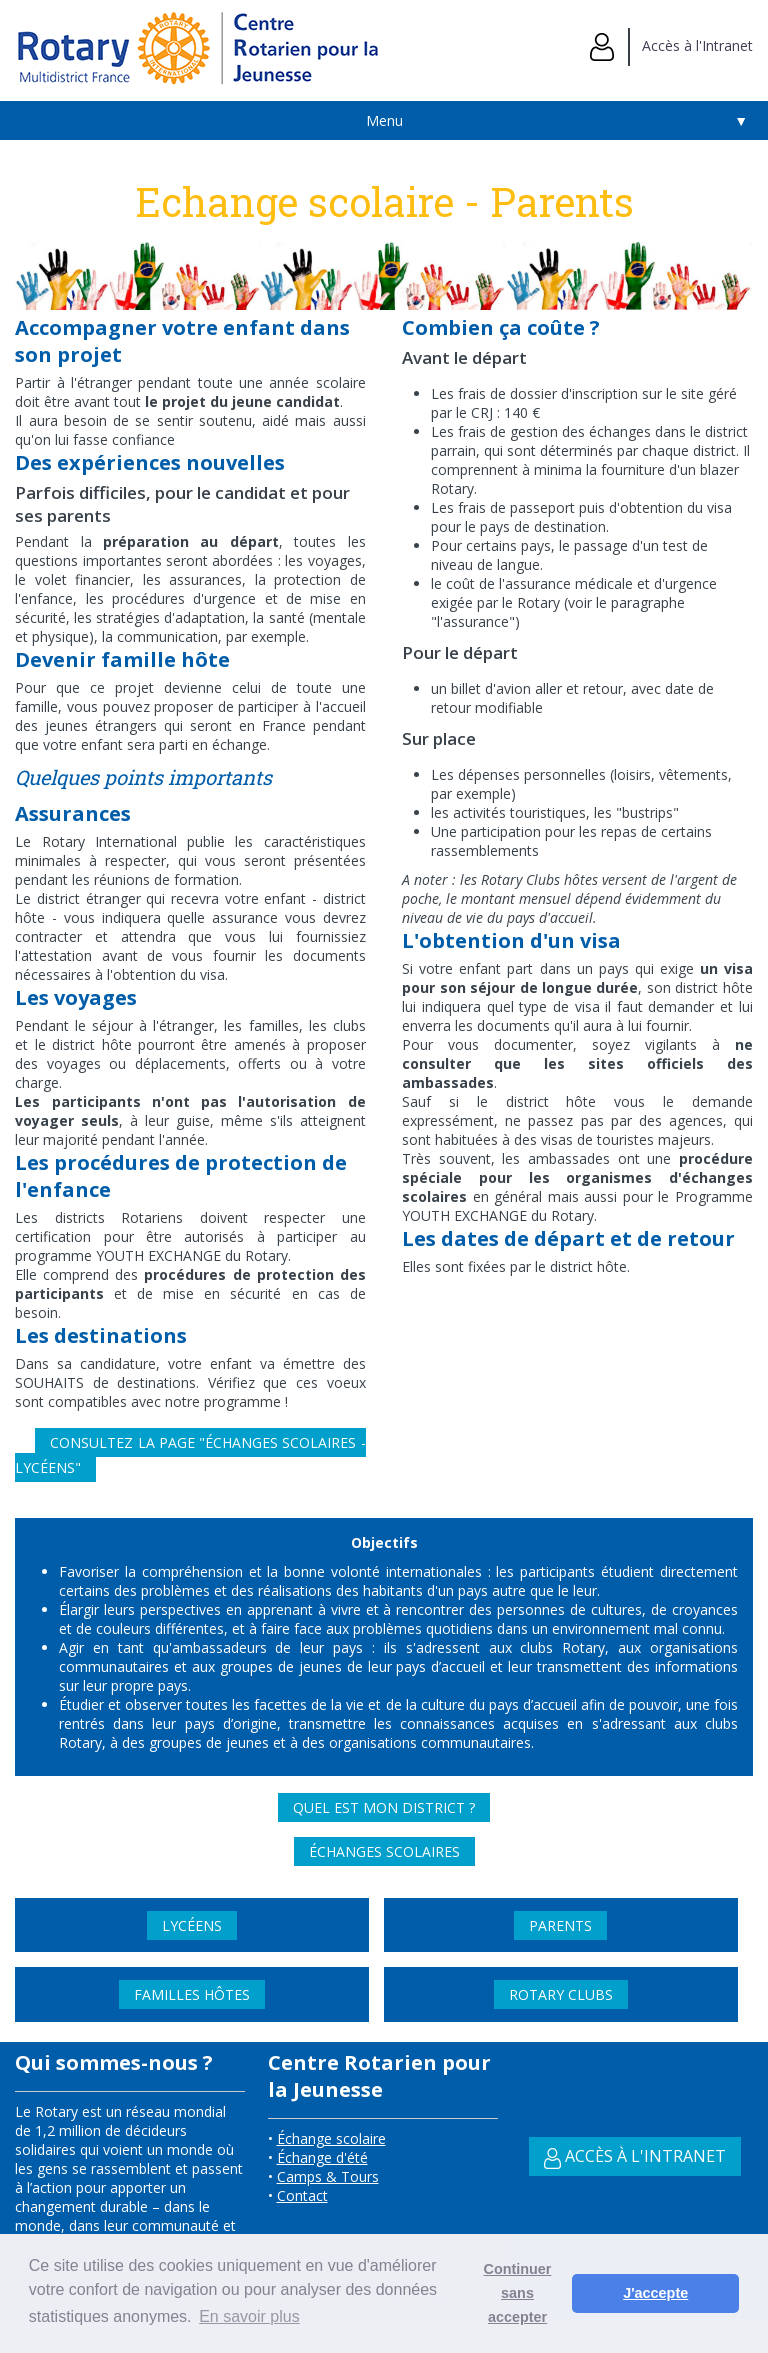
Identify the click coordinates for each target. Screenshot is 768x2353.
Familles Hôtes (192, 1994)
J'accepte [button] (655, 2293)
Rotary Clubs (561, 1994)
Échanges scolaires (384, 1851)
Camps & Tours (328, 2176)
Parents (560, 1925)
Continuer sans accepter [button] (518, 2293)
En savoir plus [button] (249, 2316)
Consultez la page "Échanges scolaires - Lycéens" (190, 1455)
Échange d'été (322, 2157)
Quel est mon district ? (384, 1807)
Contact (302, 2195)
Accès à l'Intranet (671, 45)
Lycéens (192, 1925)
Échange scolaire (331, 2138)
